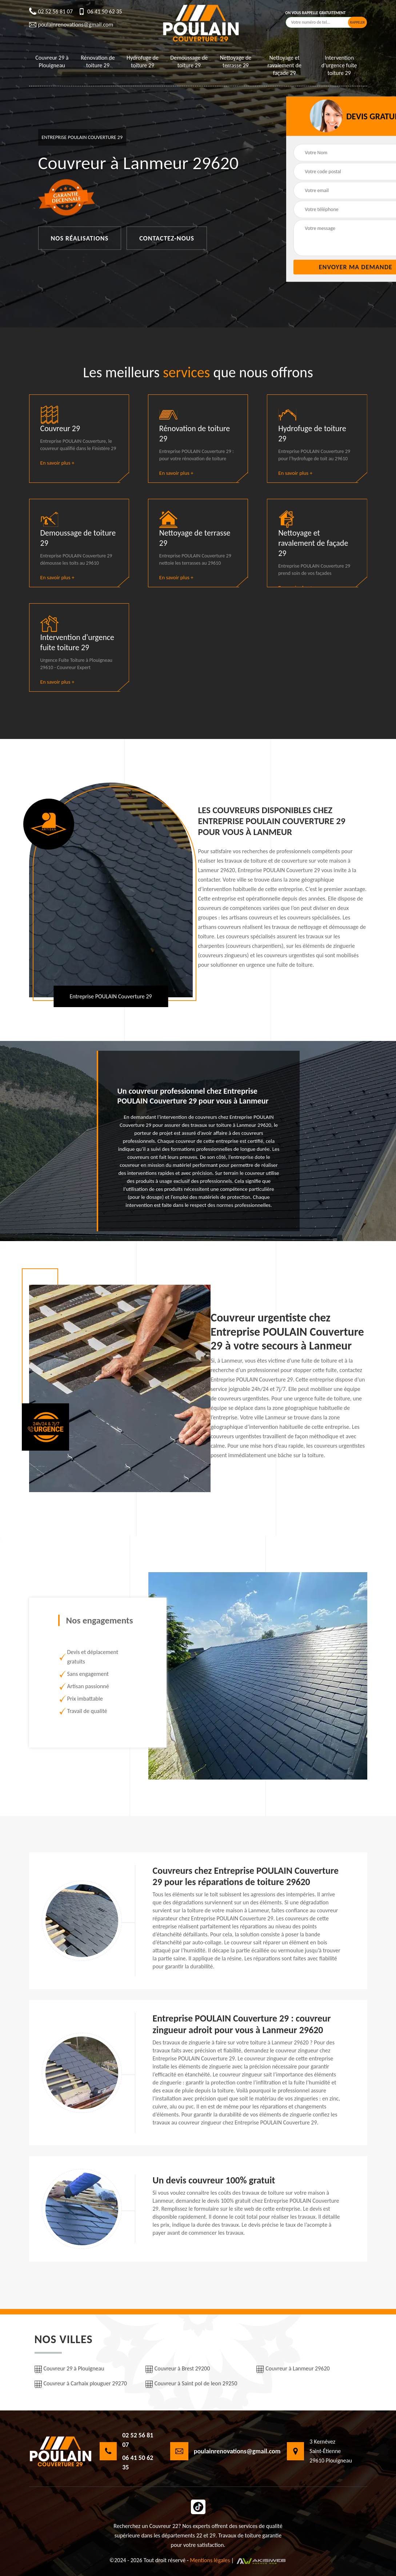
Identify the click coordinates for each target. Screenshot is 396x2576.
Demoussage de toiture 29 (189, 61)
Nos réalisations (80, 238)
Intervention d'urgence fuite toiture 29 (339, 65)
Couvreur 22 (163, 2526)
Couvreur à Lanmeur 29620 (293, 2369)
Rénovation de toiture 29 (98, 61)
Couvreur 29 (60, 428)
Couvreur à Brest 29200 (177, 2369)
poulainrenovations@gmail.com (71, 24)
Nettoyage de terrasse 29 (236, 61)
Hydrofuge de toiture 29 (143, 61)
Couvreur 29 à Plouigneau (51, 61)
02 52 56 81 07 (51, 11)
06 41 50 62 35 (100, 11)
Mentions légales (210, 2560)
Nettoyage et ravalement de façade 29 (284, 65)
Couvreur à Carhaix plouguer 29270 (81, 2384)
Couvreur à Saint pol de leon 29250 (191, 2384)
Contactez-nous (166, 238)
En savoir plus (57, 463)
